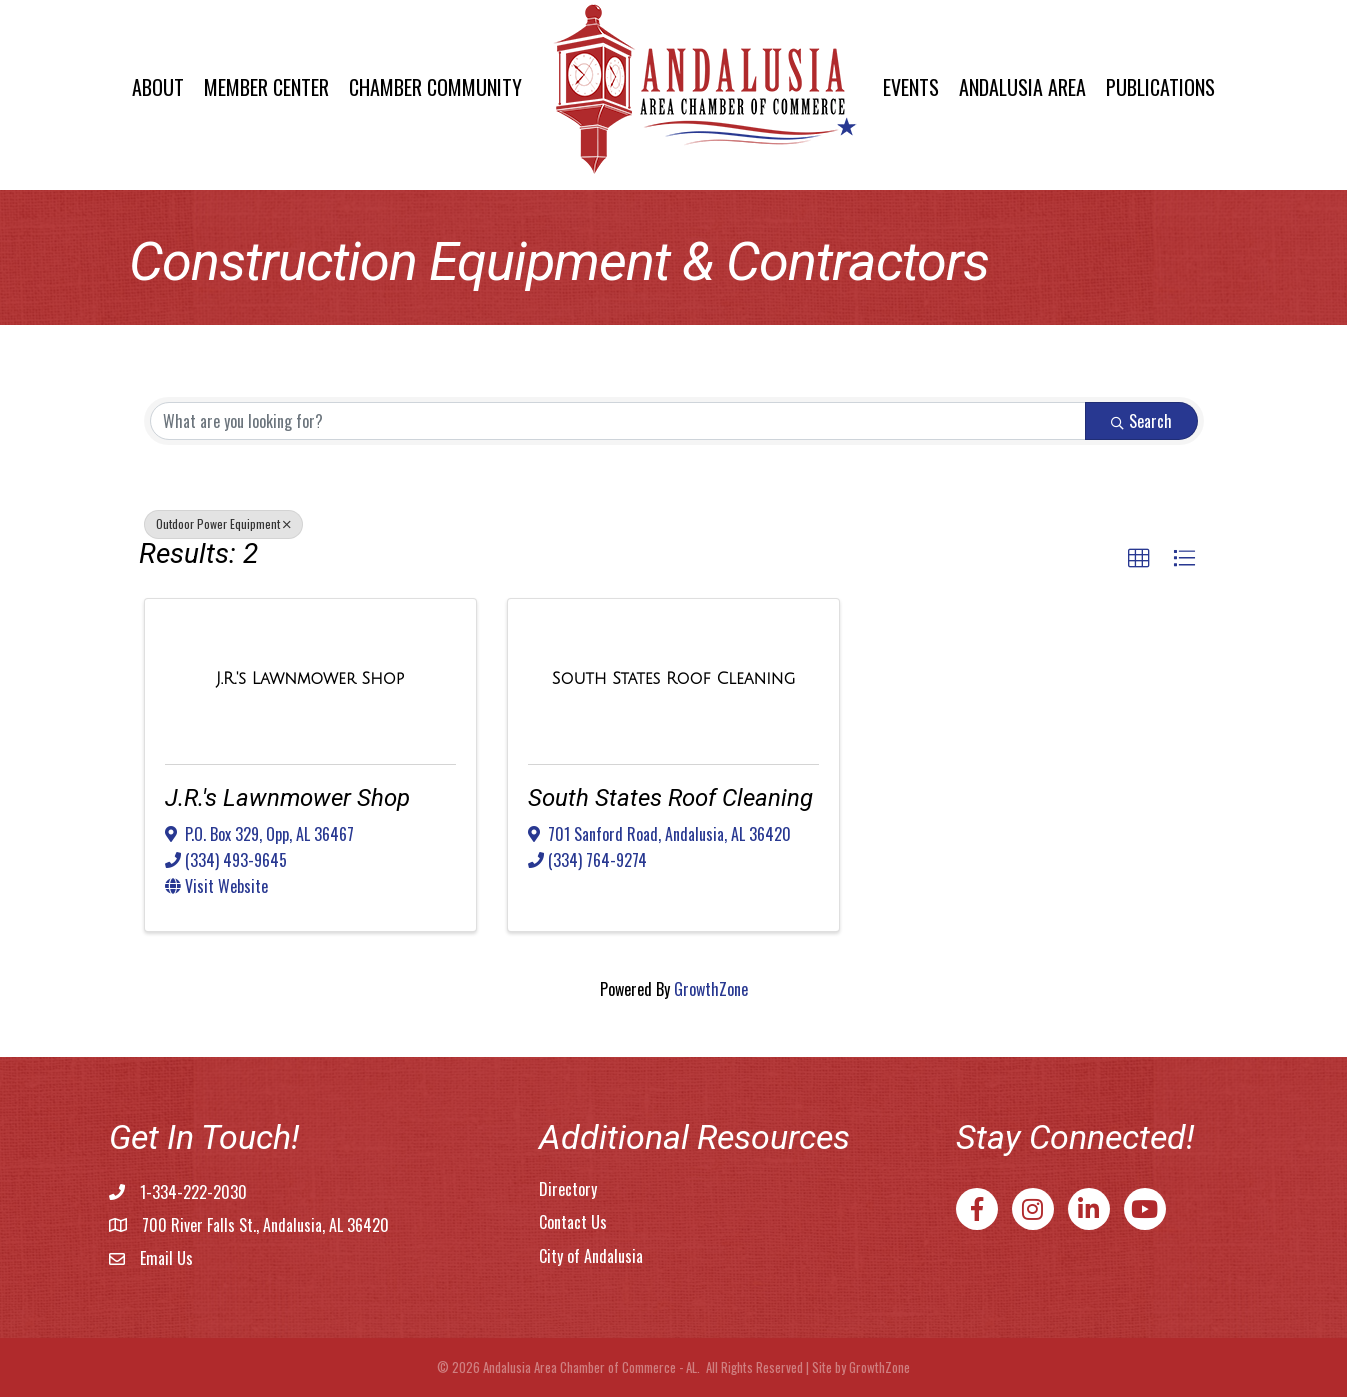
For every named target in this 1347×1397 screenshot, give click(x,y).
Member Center (266, 87)
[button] (1139, 559)
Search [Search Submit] (1141, 421)
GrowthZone (711, 989)
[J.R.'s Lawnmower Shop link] (310, 678)
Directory (568, 1189)
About (158, 87)
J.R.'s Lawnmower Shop (287, 798)
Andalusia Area (1022, 87)
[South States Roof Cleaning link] (674, 678)
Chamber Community (435, 87)
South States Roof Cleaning (670, 798)
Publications (1160, 87)
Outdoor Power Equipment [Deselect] (223, 523)
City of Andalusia (591, 1256)
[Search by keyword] (618, 421)
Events (911, 87)
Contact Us (573, 1222)
